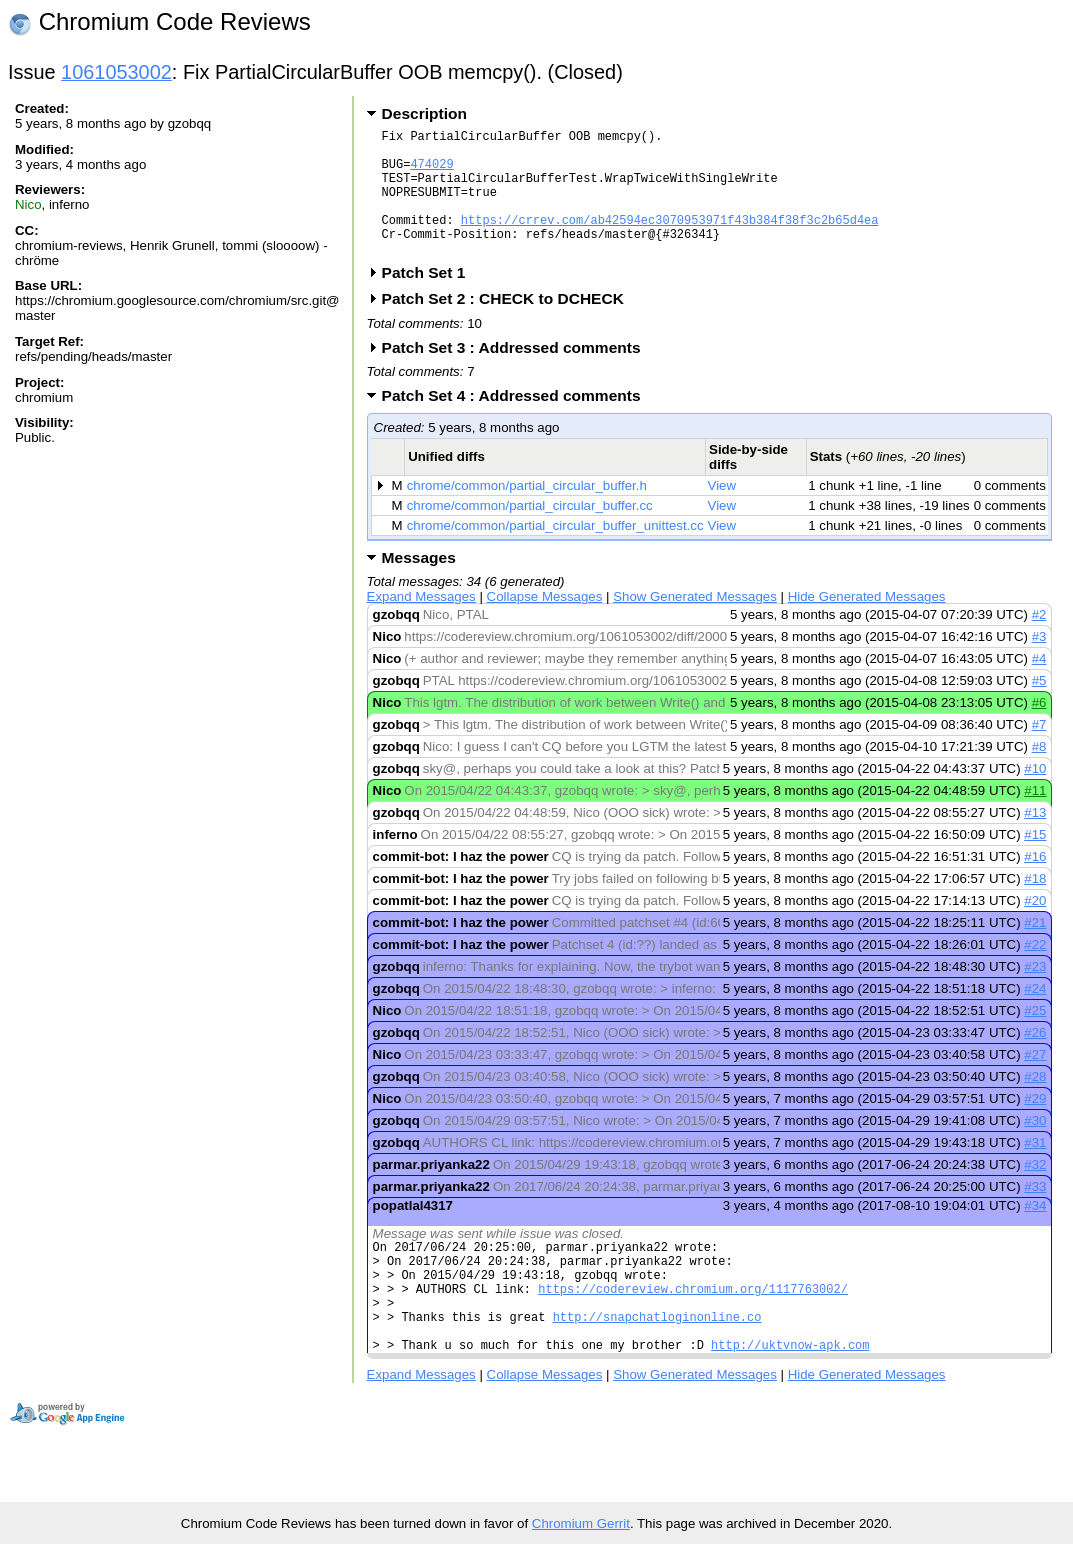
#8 (1039, 773)
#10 (1035, 795)
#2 (1039, 641)
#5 (1039, 707)
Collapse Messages (545, 623)
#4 (1039, 685)
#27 (1035, 1081)
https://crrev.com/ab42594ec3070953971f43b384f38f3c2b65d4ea (670, 240)
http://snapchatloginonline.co (657, 1361)
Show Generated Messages (695, 623)
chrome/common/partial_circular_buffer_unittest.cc (555, 552)
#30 (1035, 1147)
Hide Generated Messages (867, 623)
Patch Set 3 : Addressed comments (518, 374)
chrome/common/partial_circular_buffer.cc (530, 532)
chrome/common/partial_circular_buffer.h (527, 512)
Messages (419, 584)
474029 (431, 172)
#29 (1035, 1125)
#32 (1035, 1191)
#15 (1035, 861)
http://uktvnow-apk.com (790, 1395)
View (722, 512)
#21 (1035, 949)
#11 (1035, 817)
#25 (1035, 1037)
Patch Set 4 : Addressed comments (518, 422)
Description (424, 113)
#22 (1035, 971)
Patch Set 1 (430, 299)
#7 (1039, 751)
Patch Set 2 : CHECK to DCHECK (509, 325)
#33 (1035, 1213)
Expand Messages (421, 623)
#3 (1039, 663)
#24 (1035, 1015)
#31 (1035, 1169)
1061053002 (116, 72)
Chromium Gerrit (581, 1523)
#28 (1035, 1103)
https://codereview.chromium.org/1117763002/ (693, 1327)
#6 (1039, 729)
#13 (1035, 839)
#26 (1035, 1059)
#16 (1035, 883)
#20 (1035, 927)
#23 (1035, 993)
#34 (1035, 1232)
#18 (1035, 905)
